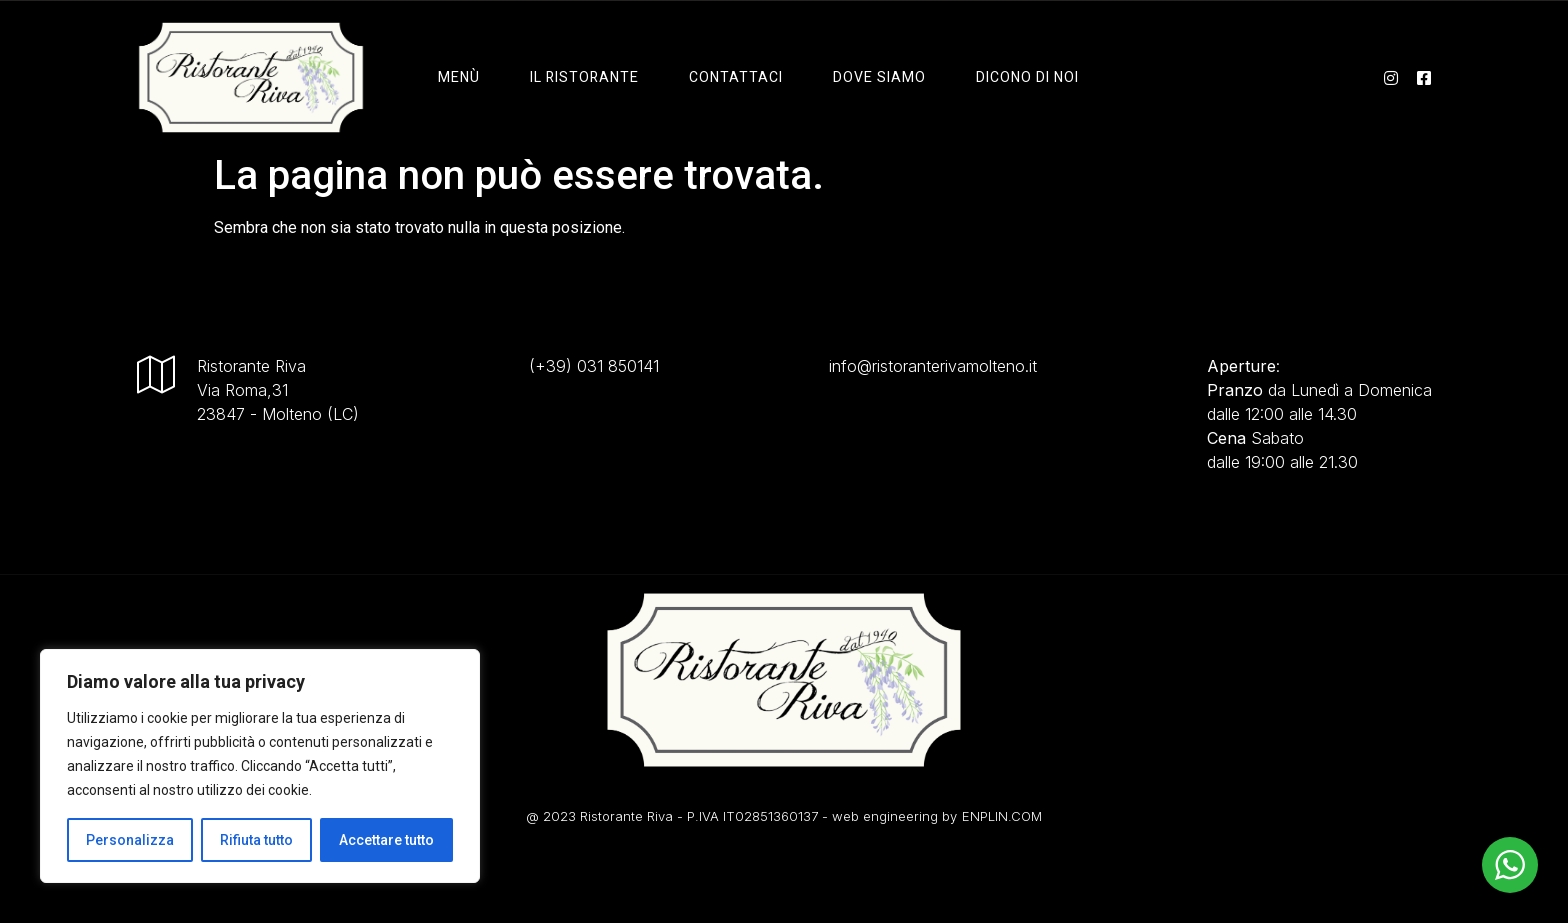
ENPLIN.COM (1002, 816)
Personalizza (130, 840)
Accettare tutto (386, 840)
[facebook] (1424, 77)
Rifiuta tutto (256, 840)
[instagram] (1391, 77)
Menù (459, 77)
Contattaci (736, 77)
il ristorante (584, 77)
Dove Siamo (879, 77)
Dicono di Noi (1027, 77)
